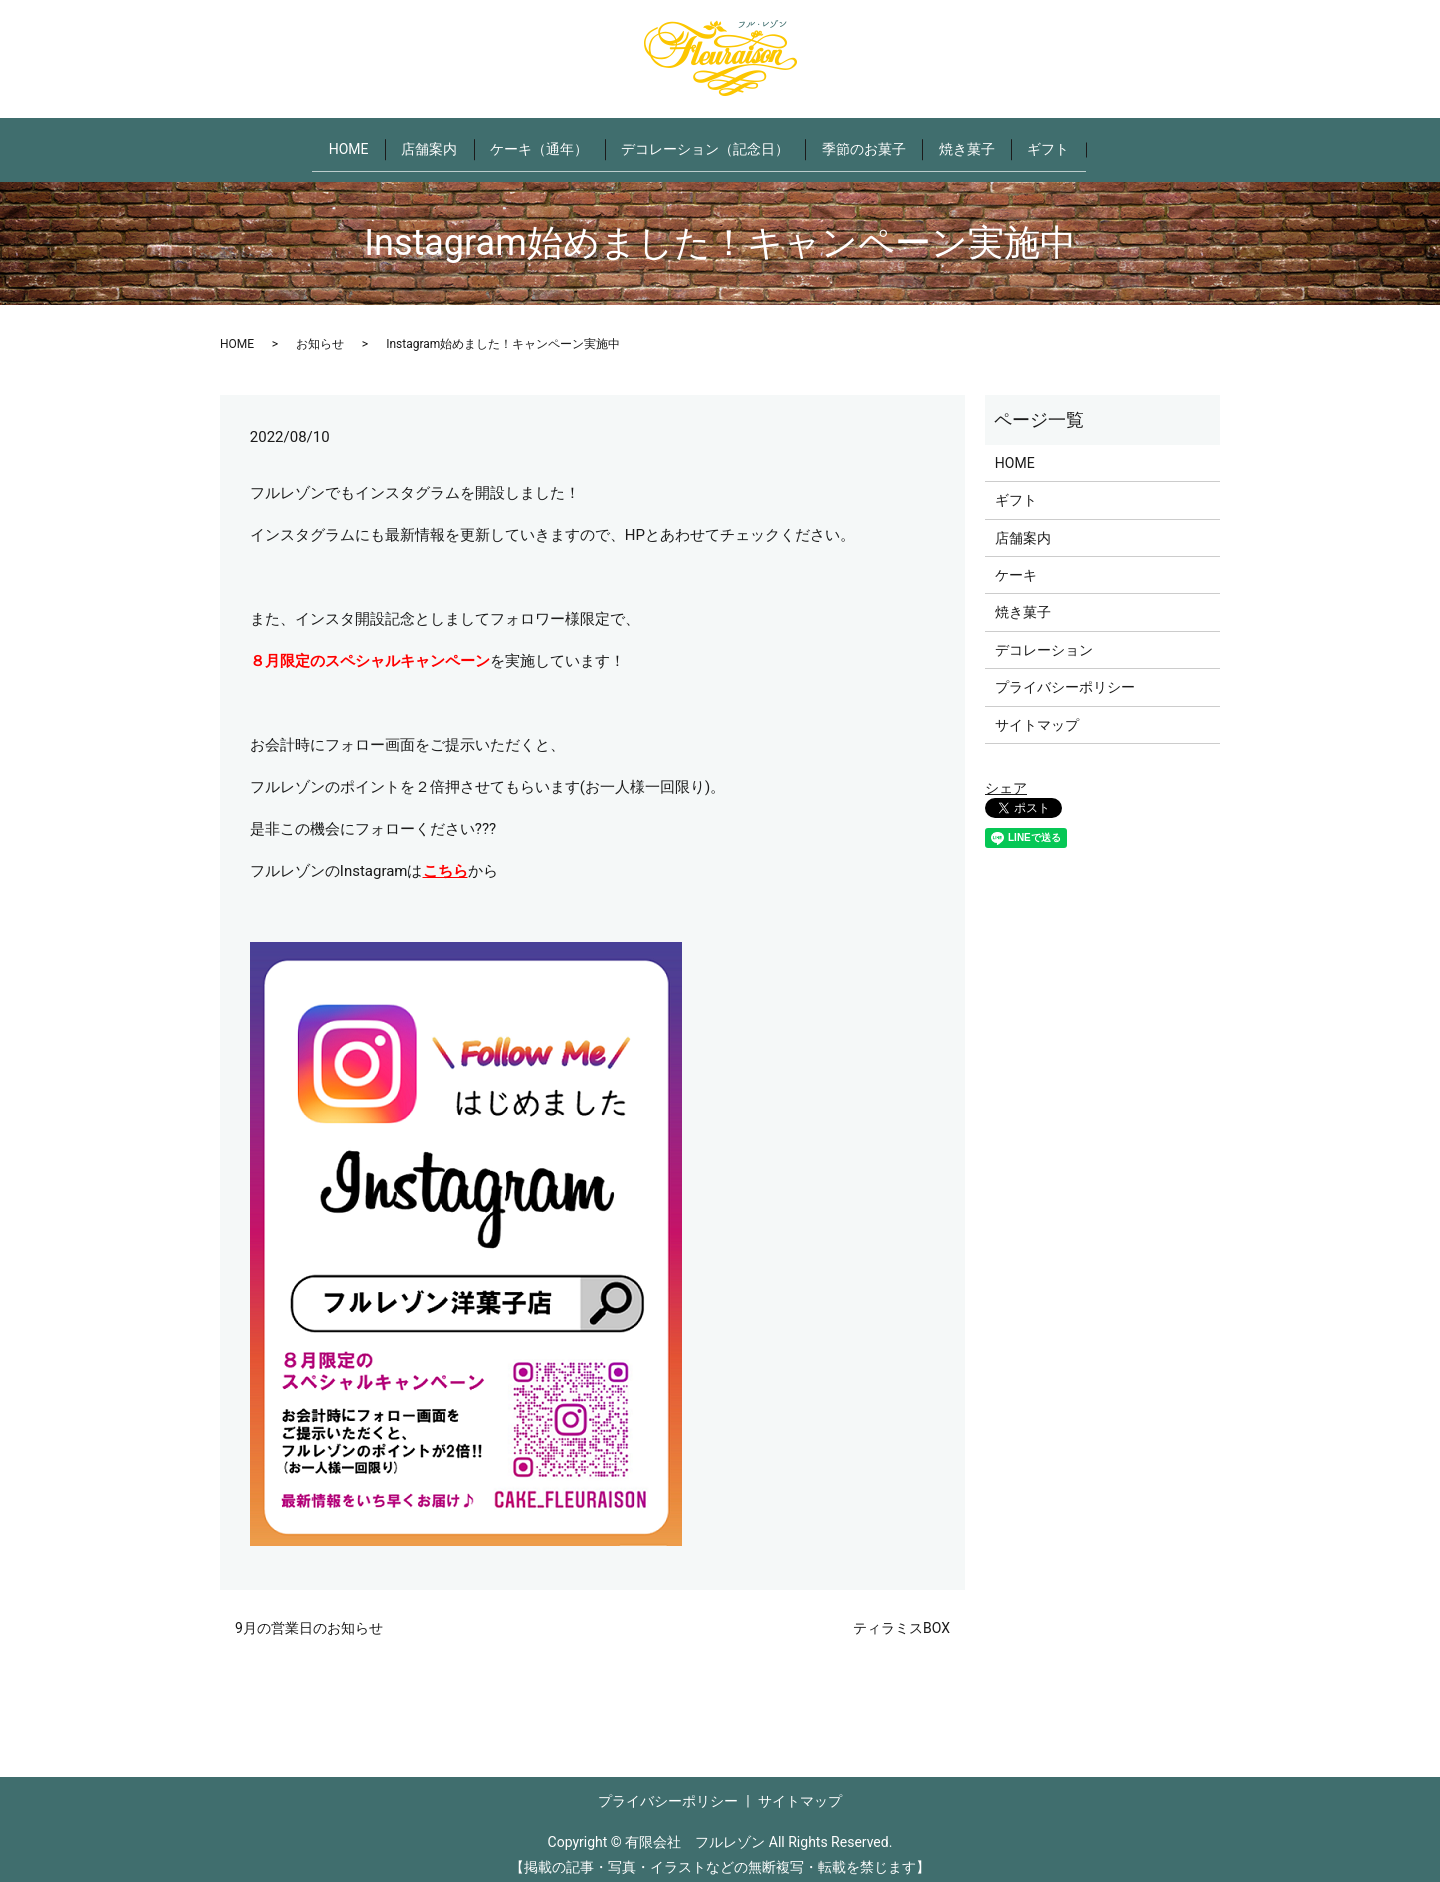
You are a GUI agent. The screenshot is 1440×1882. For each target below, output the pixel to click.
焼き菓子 (985, 142)
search (1149, 143)
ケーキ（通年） (530, 142)
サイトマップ (1037, 712)
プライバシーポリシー (1065, 674)
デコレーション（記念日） (705, 142)
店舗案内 (411, 142)
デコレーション (1044, 637)
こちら (445, 858)
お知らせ (320, 331)
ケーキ (1016, 562)
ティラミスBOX (901, 1616)
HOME (321, 142)
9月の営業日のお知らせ (309, 1616)
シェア (1006, 775)
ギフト (1076, 142)
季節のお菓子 (873, 142)
